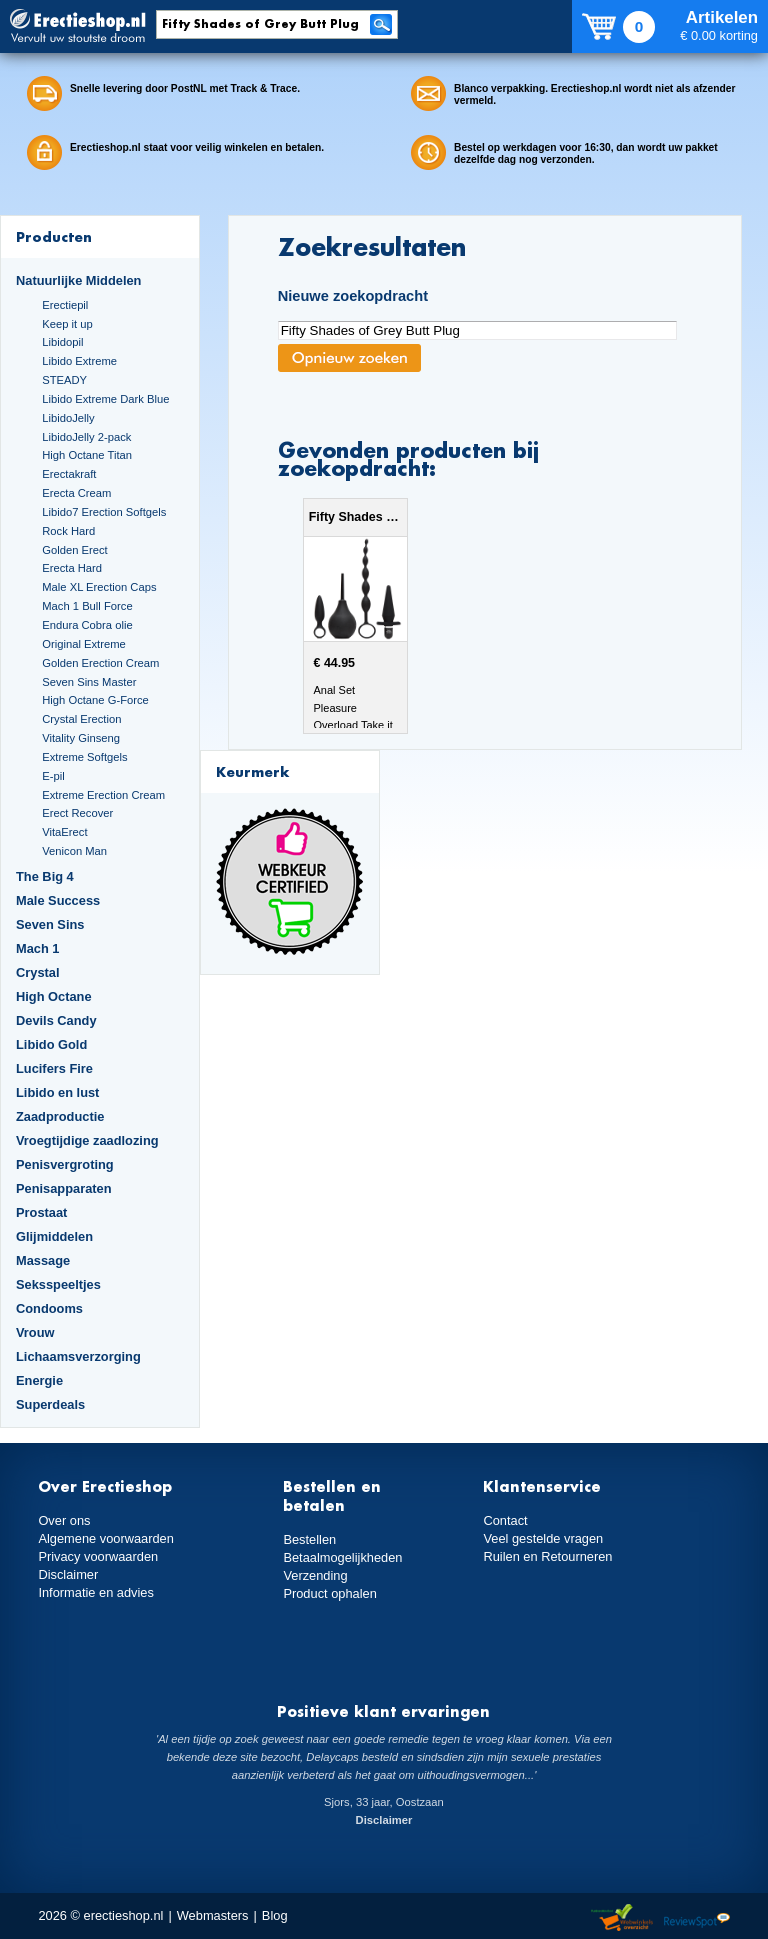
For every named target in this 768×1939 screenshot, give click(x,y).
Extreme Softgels (84, 757)
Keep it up (67, 324)
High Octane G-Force (95, 700)
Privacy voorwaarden (98, 1556)
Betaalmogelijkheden (342, 1557)
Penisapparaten (64, 1188)
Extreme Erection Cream (103, 795)
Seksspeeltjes (58, 1284)
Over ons (64, 1520)
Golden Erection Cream (100, 663)
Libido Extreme (79, 361)
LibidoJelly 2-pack (86, 437)
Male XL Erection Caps (99, 587)
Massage (43, 1260)
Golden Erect (74, 550)
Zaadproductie (60, 1116)
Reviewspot (697, 1918)
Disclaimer (68, 1574)
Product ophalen (329, 1593)
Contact (505, 1520)
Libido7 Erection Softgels (104, 512)
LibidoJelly (68, 418)
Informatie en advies (96, 1592)
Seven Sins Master (89, 682)
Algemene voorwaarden (106, 1538)
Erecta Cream (76, 493)
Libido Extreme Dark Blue (105, 399)
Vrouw (35, 1332)
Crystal (38, 972)
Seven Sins (50, 924)
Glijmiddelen (54, 1236)
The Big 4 (45, 876)
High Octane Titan (87, 455)
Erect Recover (77, 813)
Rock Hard (68, 531)
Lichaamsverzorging (78, 1356)
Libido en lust (57, 1092)
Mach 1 (38, 948)
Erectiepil (65, 305)
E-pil (53, 776)
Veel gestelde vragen (543, 1538)
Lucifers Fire (54, 1068)
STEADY (64, 380)
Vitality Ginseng (81, 738)
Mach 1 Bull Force (87, 606)
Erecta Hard (72, 568)
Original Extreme (84, 644)
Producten (54, 236)
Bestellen (309, 1539)
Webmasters (213, 1915)
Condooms (49, 1308)
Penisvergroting (65, 1164)
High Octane (54, 996)
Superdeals (50, 1404)
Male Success (58, 900)
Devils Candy (56, 1020)
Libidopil (62, 342)
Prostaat (41, 1212)
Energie (39, 1380)
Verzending (315, 1575)
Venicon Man (74, 851)
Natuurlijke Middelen (78, 280)
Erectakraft (69, 474)
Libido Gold (51, 1044)
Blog (275, 1915)
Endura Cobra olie (87, 625)
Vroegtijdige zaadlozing (87, 1140)
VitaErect (64, 832)
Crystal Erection (81, 719)
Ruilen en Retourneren (547, 1556)
